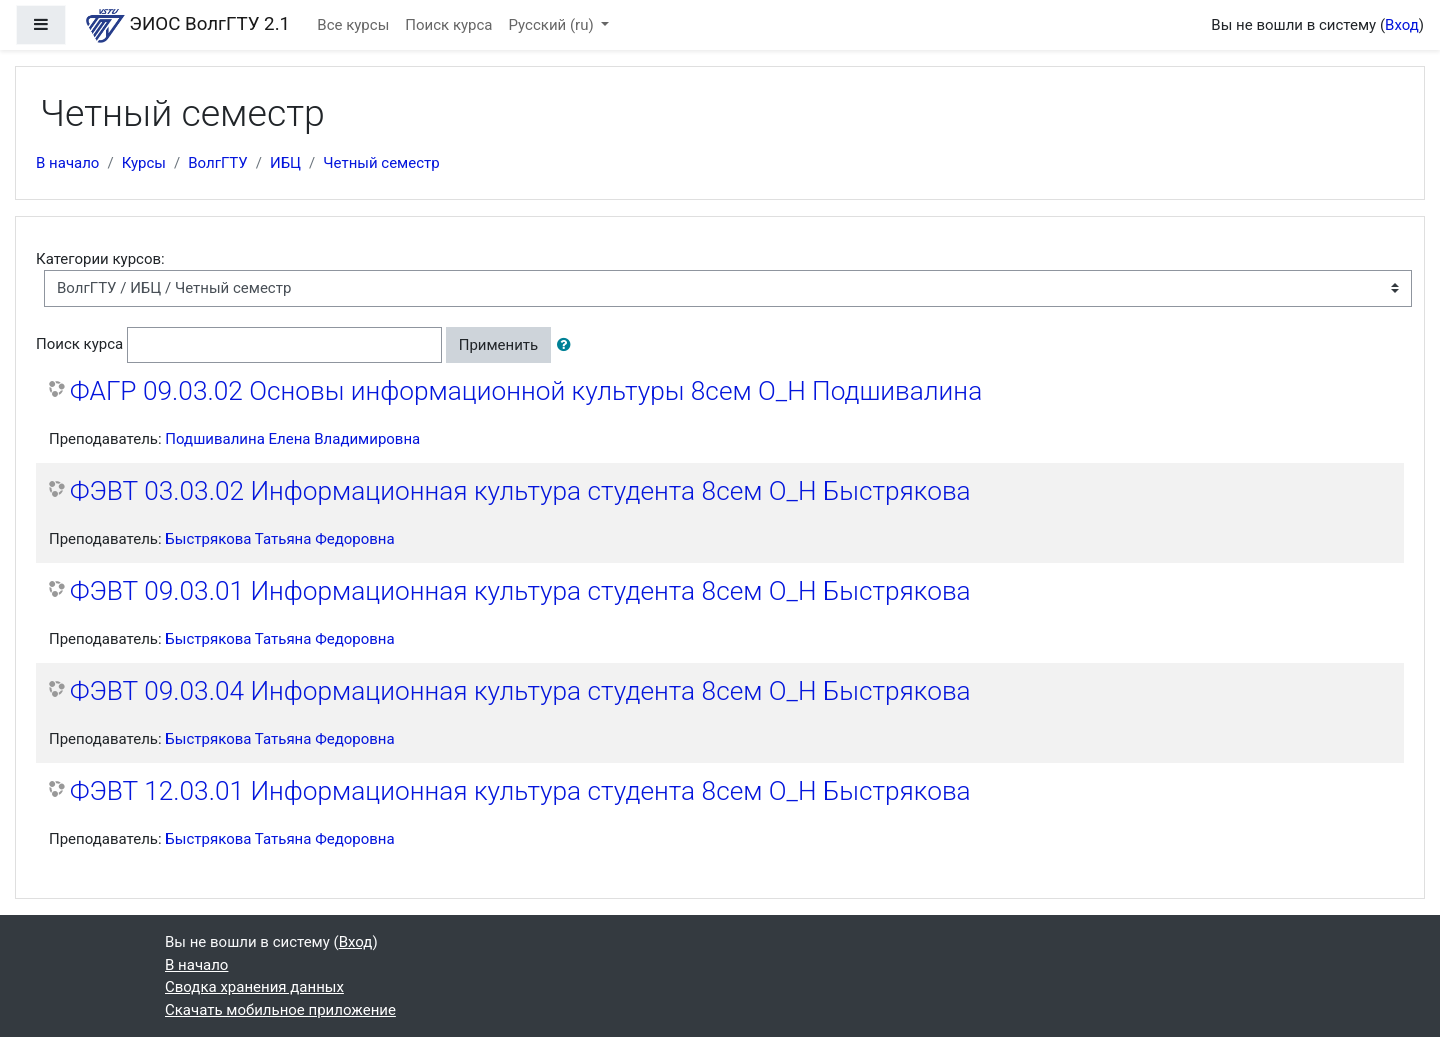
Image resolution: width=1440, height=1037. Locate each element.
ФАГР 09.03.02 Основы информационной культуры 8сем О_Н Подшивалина (526, 391)
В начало (67, 163)
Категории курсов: (100, 259)
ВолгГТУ (218, 163)
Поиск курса (448, 25)
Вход (1402, 25)
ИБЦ (285, 163)
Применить (499, 345)
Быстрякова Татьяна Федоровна (279, 539)
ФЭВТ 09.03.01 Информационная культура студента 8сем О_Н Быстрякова (520, 591)
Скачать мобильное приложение (280, 1010)
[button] (568, 345)
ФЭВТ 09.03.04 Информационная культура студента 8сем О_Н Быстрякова (520, 691)
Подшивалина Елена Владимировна (292, 439)
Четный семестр (381, 163)
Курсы (144, 163)
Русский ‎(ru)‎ (553, 25)
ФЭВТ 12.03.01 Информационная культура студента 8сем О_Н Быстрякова (520, 791)
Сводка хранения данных (254, 987)
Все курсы (353, 25)
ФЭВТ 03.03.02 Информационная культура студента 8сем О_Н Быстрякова (520, 491)
